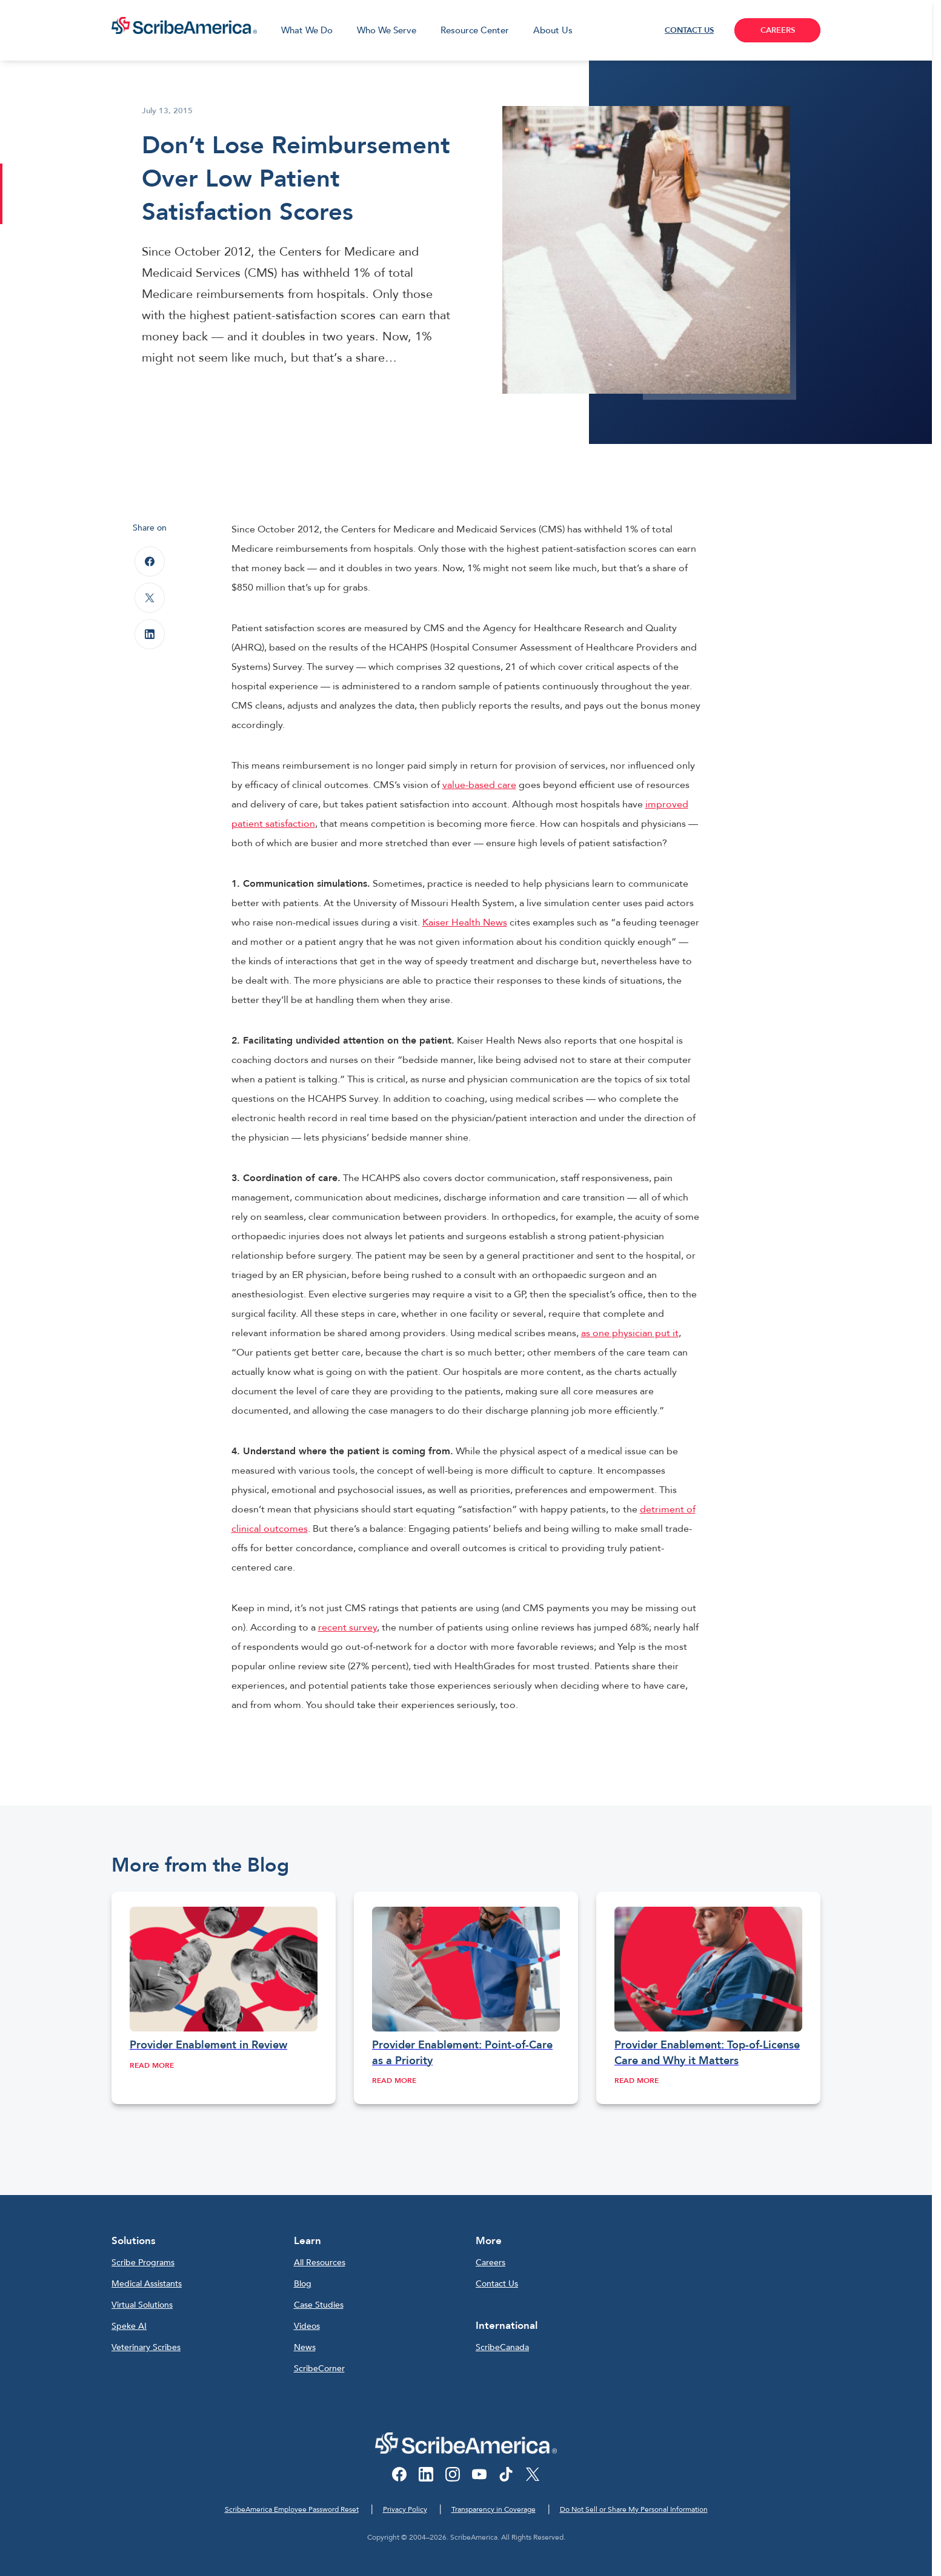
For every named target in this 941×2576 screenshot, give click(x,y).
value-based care (479, 785)
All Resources (319, 2262)
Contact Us (497, 2284)
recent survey (347, 1627)
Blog (302, 2284)
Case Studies (319, 2305)
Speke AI (129, 2326)
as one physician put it (630, 1333)
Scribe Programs (143, 2262)
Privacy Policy (405, 2509)
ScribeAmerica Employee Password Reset (292, 2509)
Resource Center (475, 30)
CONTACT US (689, 30)
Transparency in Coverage (493, 2509)
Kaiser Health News (464, 922)
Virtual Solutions (142, 2305)
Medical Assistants (146, 2284)
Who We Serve (386, 30)
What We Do (307, 30)
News (305, 2347)
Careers (490, 2262)
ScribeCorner (319, 2368)
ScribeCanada (502, 2347)
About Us (553, 30)
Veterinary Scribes (146, 2347)
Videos (307, 2326)
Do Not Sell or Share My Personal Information (634, 2509)
